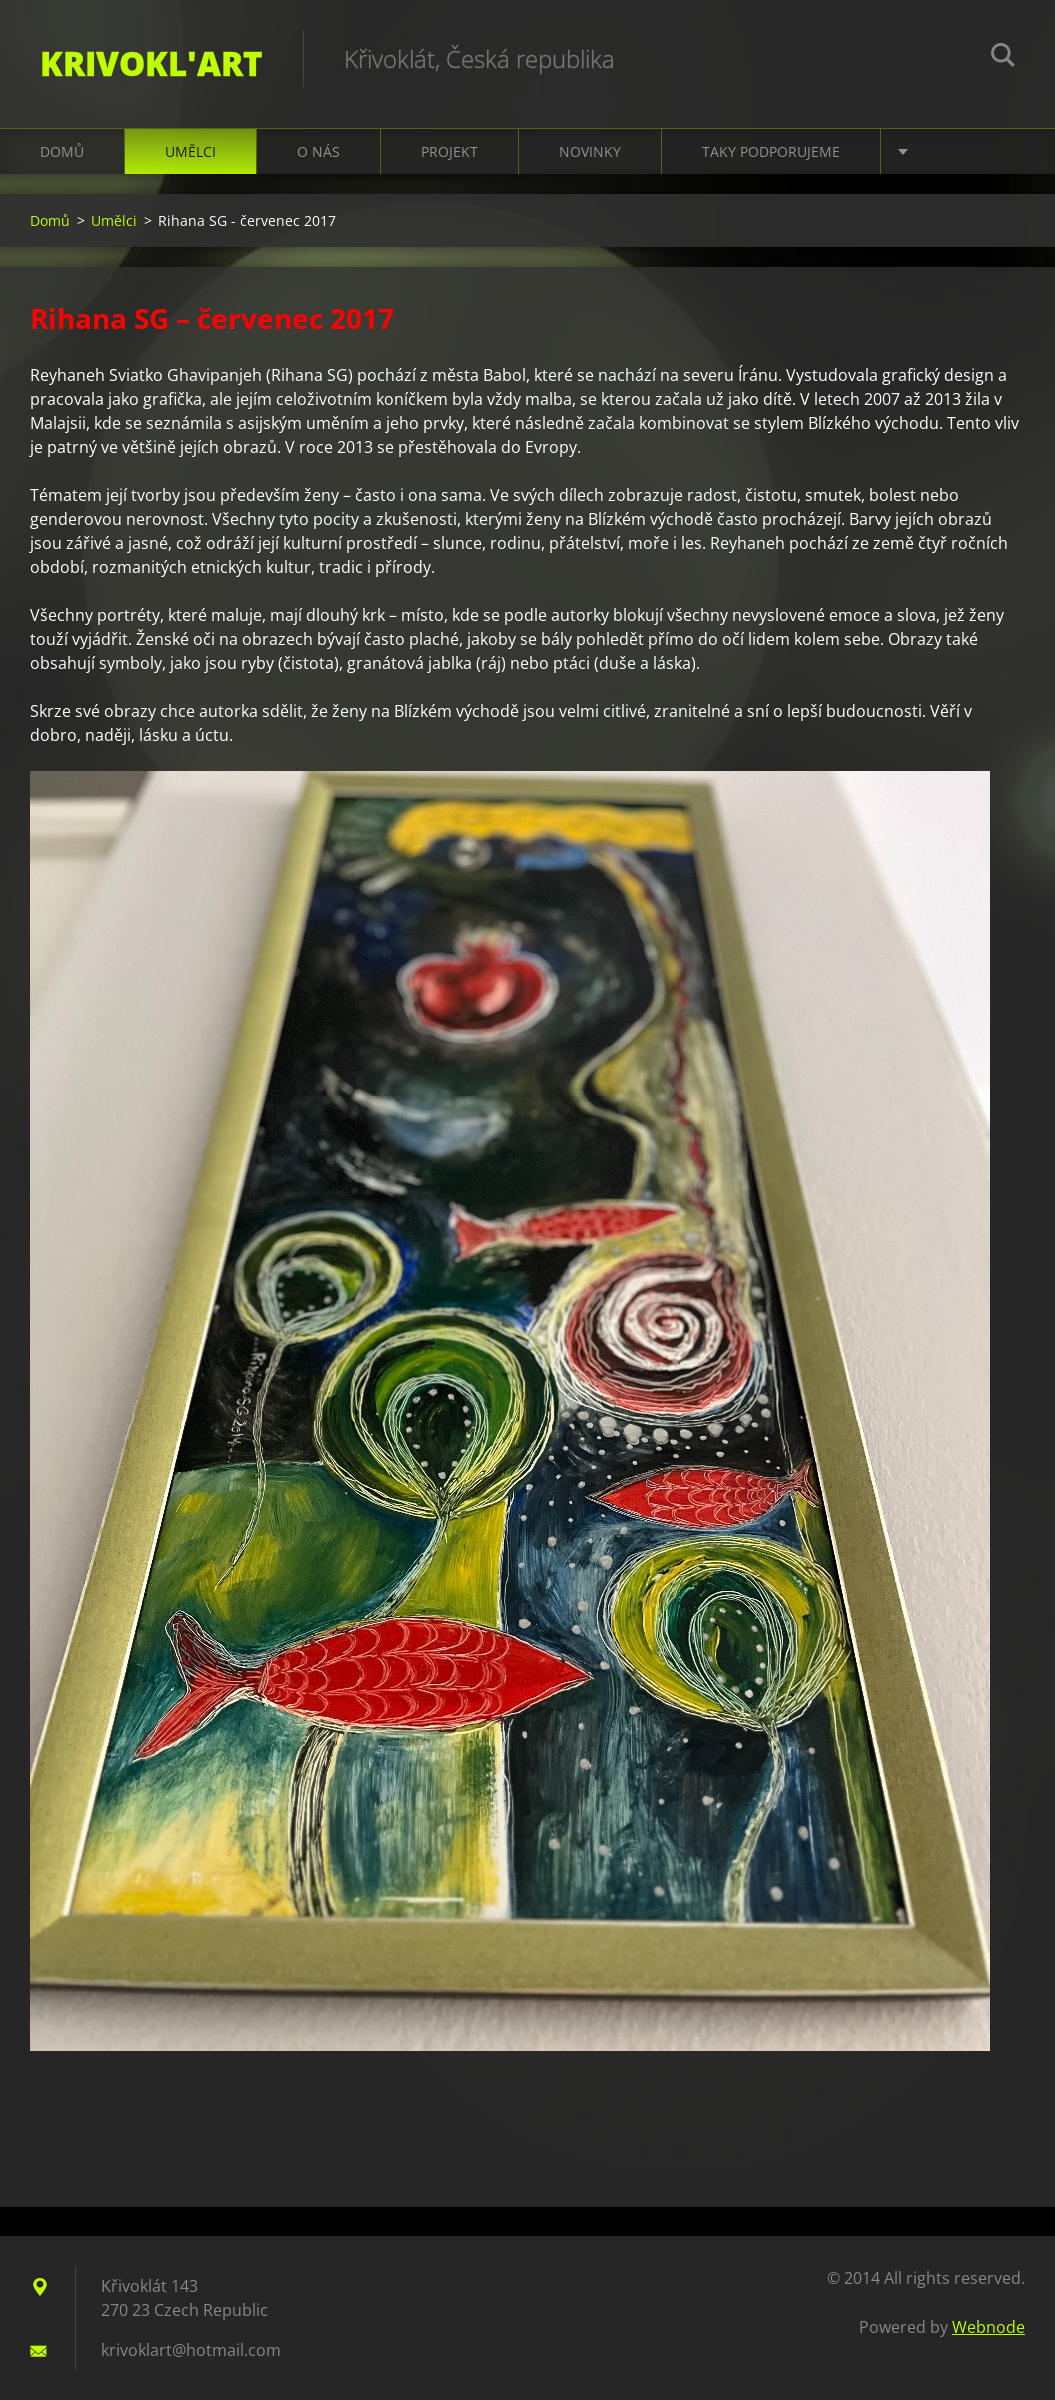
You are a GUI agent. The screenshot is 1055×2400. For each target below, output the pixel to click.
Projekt (449, 151)
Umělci (190, 151)
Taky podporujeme (771, 151)
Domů (62, 151)
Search (1003, 58)
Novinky (590, 151)
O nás (318, 151)
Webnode (988, 2327)
